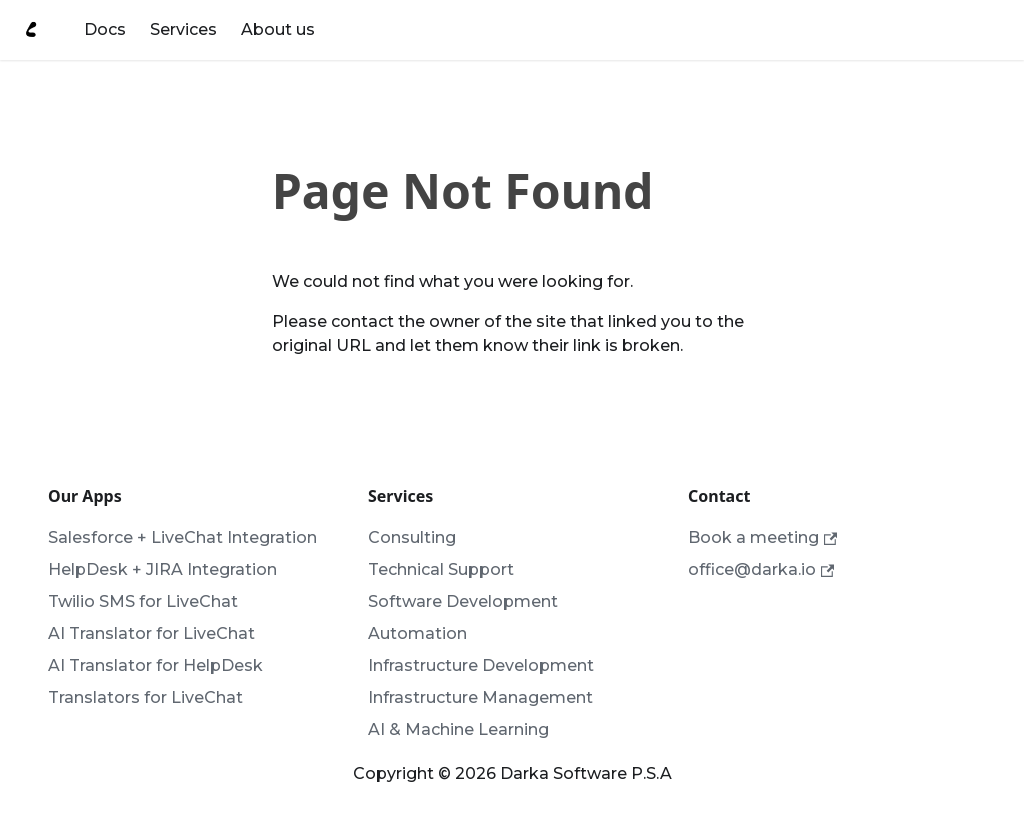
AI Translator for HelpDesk (155, 665)
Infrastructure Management (480, 697)
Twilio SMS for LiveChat (143, 601)
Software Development (463, 601)
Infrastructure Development (481, 665)
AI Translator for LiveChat (151, 633)
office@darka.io (761, 569)
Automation (417, 633)
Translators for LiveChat (145, 697)
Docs (105, 29)
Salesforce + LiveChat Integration (182, 537)
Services (183, 29)
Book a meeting (762, 537)
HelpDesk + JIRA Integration (162, 569)
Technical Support (441, 569)
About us (278, 29)
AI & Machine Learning (458, 729)
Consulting (412, 537)
